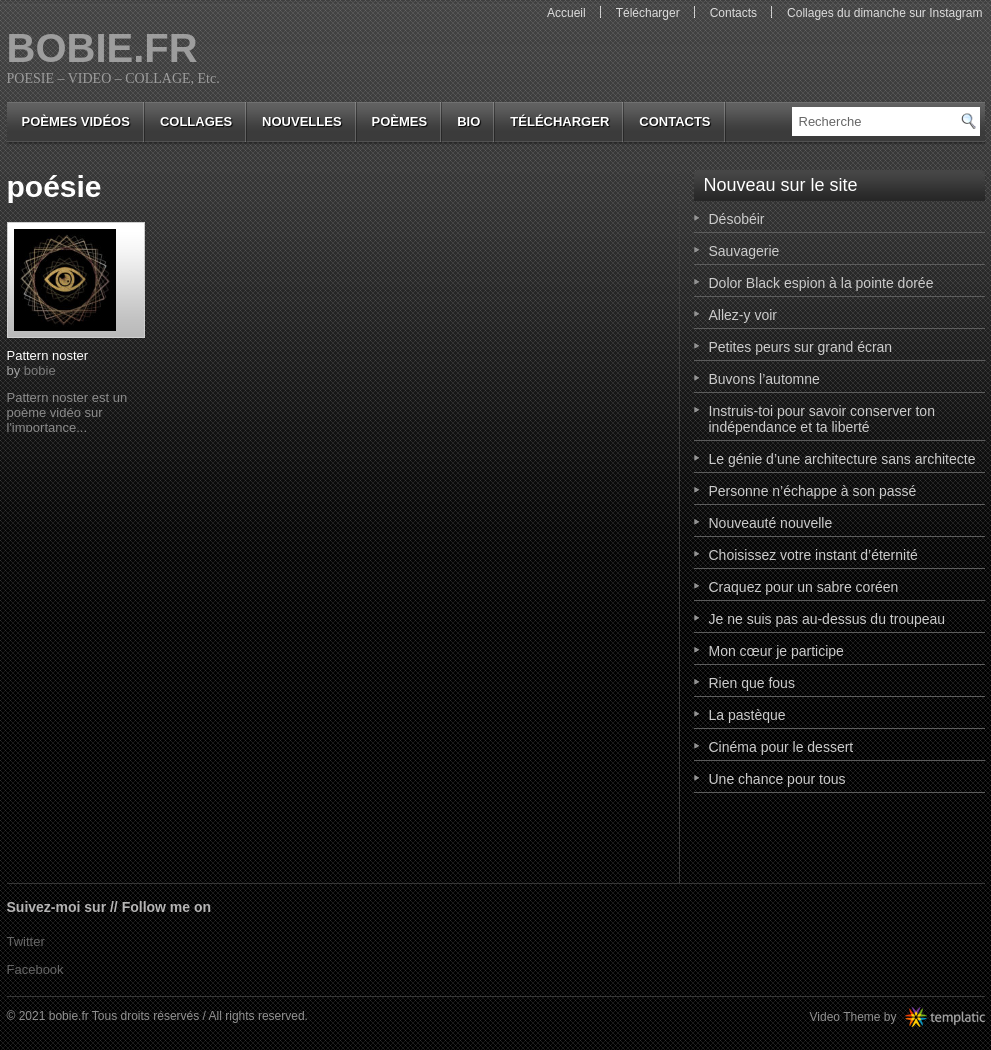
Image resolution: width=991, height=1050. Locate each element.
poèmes (400, 121)
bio (468, 121)
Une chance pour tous (777, 779)
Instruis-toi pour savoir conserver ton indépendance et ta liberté (822, 419)
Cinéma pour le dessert (781, 747)
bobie (40, 370)
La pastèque (747, 715)
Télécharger (648, 13)
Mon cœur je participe (776, 651)
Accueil (566, 13)
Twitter (26, 941)
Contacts (733, 13)
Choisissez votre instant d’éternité (813, 555)
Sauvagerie (744, 251)
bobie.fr (102, 48)
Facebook (35, 969)
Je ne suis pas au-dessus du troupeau (827, 619)
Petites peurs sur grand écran (801, 347)
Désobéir (737, 219)
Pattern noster (48, 355)
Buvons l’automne (764, 379)
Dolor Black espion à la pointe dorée (821, 283)
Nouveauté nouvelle (771, 523)
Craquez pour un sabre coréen (804, 587)
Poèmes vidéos (76, 121)
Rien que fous (752, 683)
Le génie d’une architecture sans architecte (842, 459)
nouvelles (301, 121)
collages (196, 121)
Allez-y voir (743, 315)
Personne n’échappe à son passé (813, 491)
